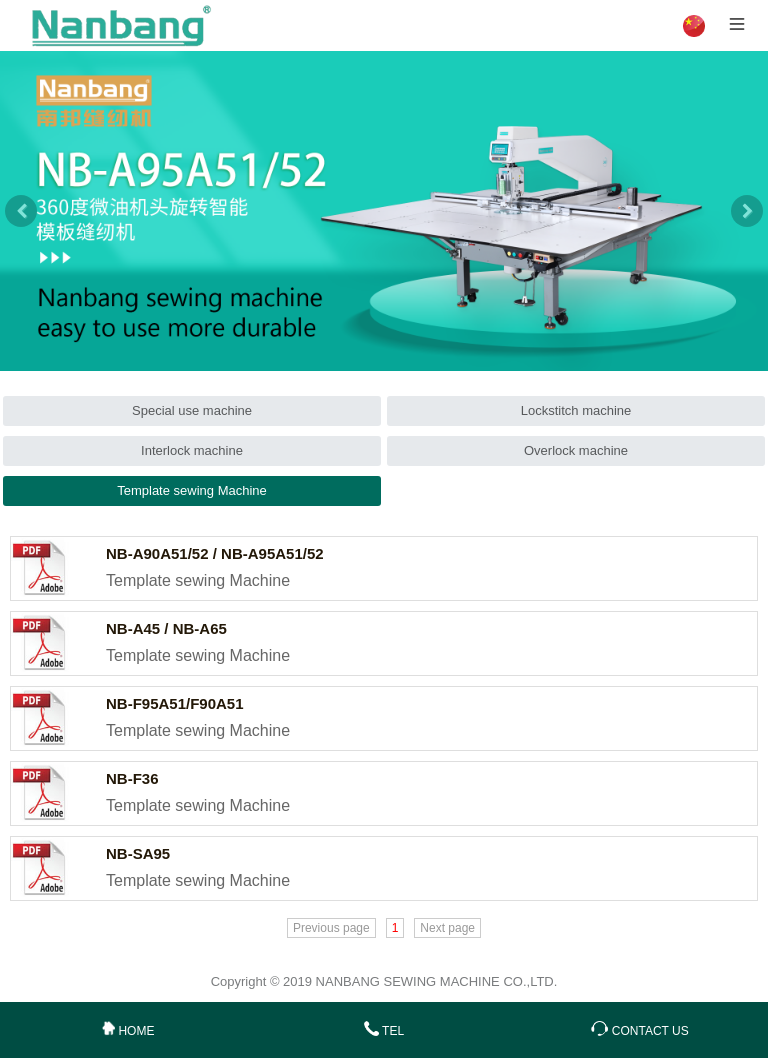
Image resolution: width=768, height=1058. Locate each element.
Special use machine (192, 410)
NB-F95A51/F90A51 (175, 703)
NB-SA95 (138, 853)
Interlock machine (192, 450)
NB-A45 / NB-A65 (166, 628)
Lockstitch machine (576, 410)
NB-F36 (132, 778)
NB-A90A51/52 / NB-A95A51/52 (215, 553)
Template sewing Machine (192, 490)
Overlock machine (576, 450)
